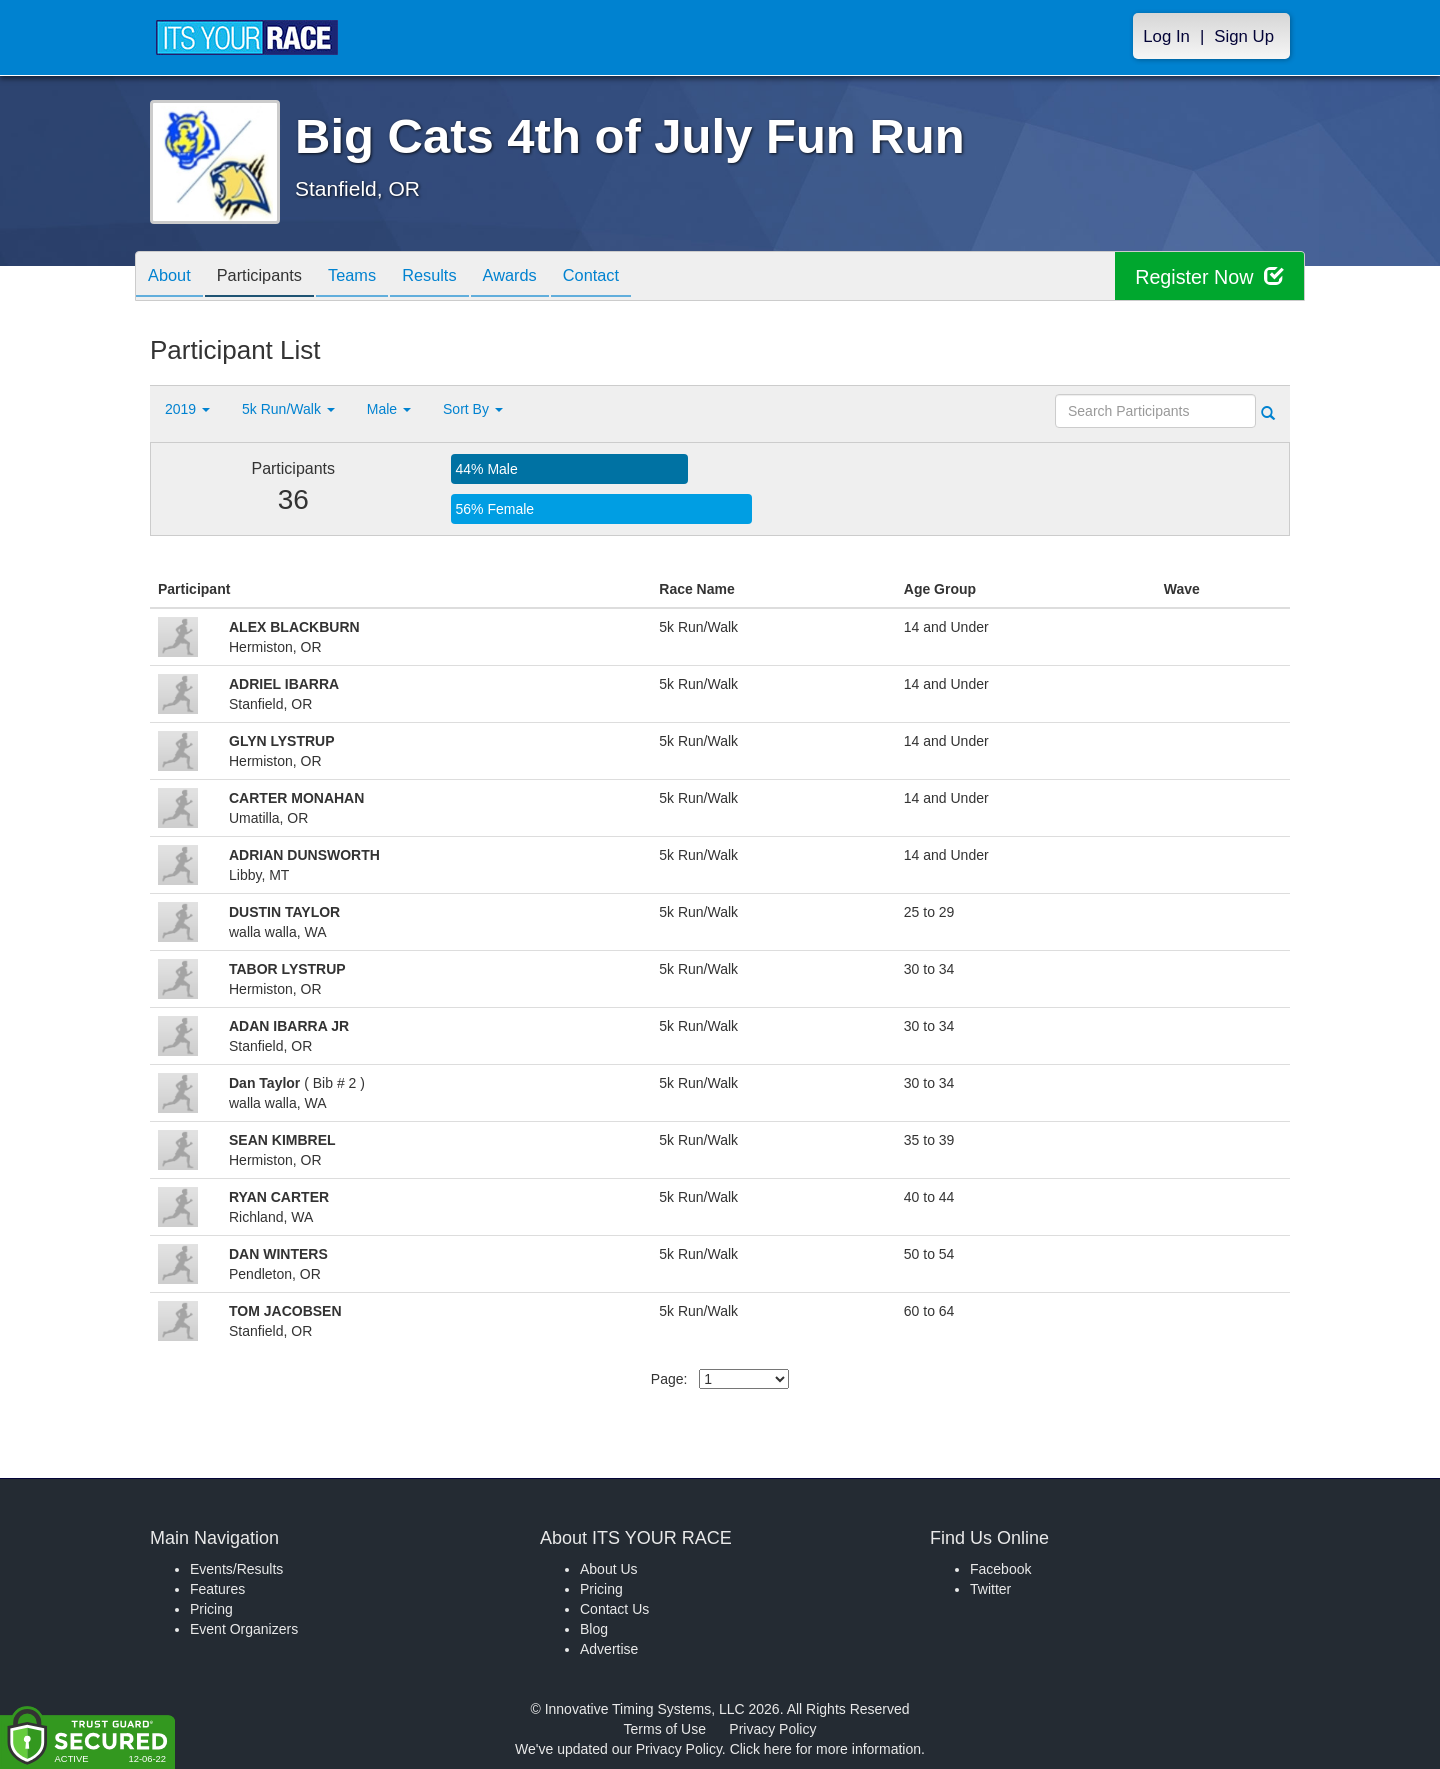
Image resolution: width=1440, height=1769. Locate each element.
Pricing (211, 1609)
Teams (371, 277)
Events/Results (236, 1569)
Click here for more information (825, 1749)
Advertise (609, 1649)
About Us (609, 1569)
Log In (1166, 36)
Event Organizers (244, 1629)
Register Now (1208, 276)
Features (217, 1589)
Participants (271, 277)
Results (456, 277)
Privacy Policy (772, 1729)
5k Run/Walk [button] (288, 409)
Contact (633, 277)
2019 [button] (187, 409)
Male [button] (389, 409)
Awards (544, 277)
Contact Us (614, 1609)
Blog (594, 1629)
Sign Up (1244, 36)
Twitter (990, 1589)
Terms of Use (665, 1729)
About (173, 277)
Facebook (1000, 1569)
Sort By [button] (473, 409)
